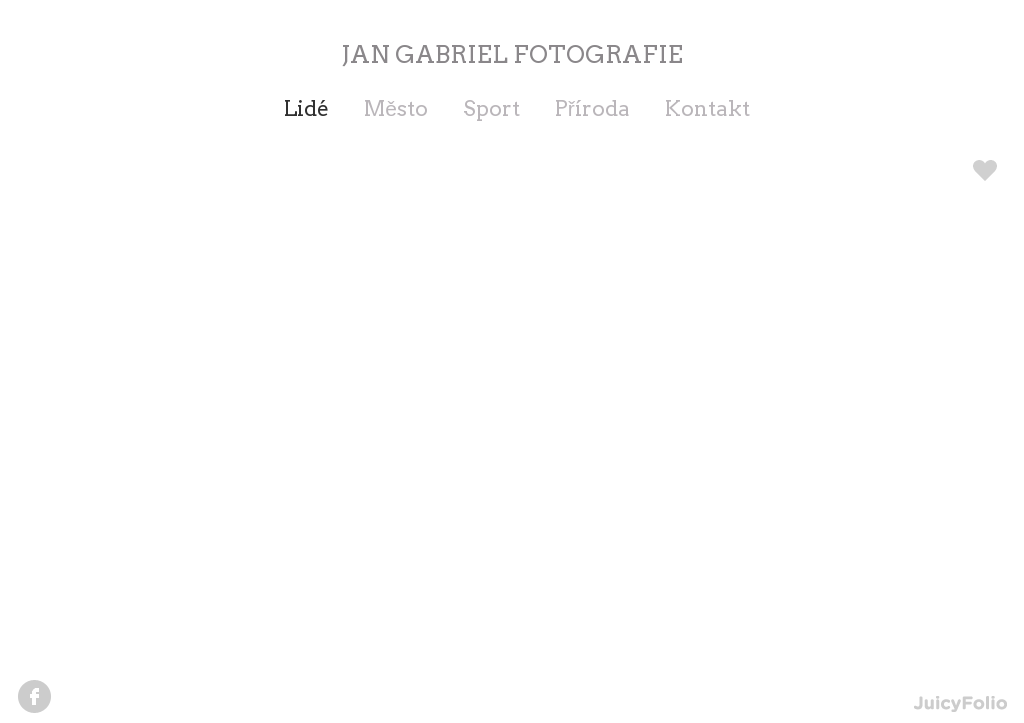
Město (396, 108)
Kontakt (707, 108)
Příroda (592, 108)
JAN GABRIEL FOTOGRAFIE (512, 54)
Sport (491, 108)
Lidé (306, 108)
